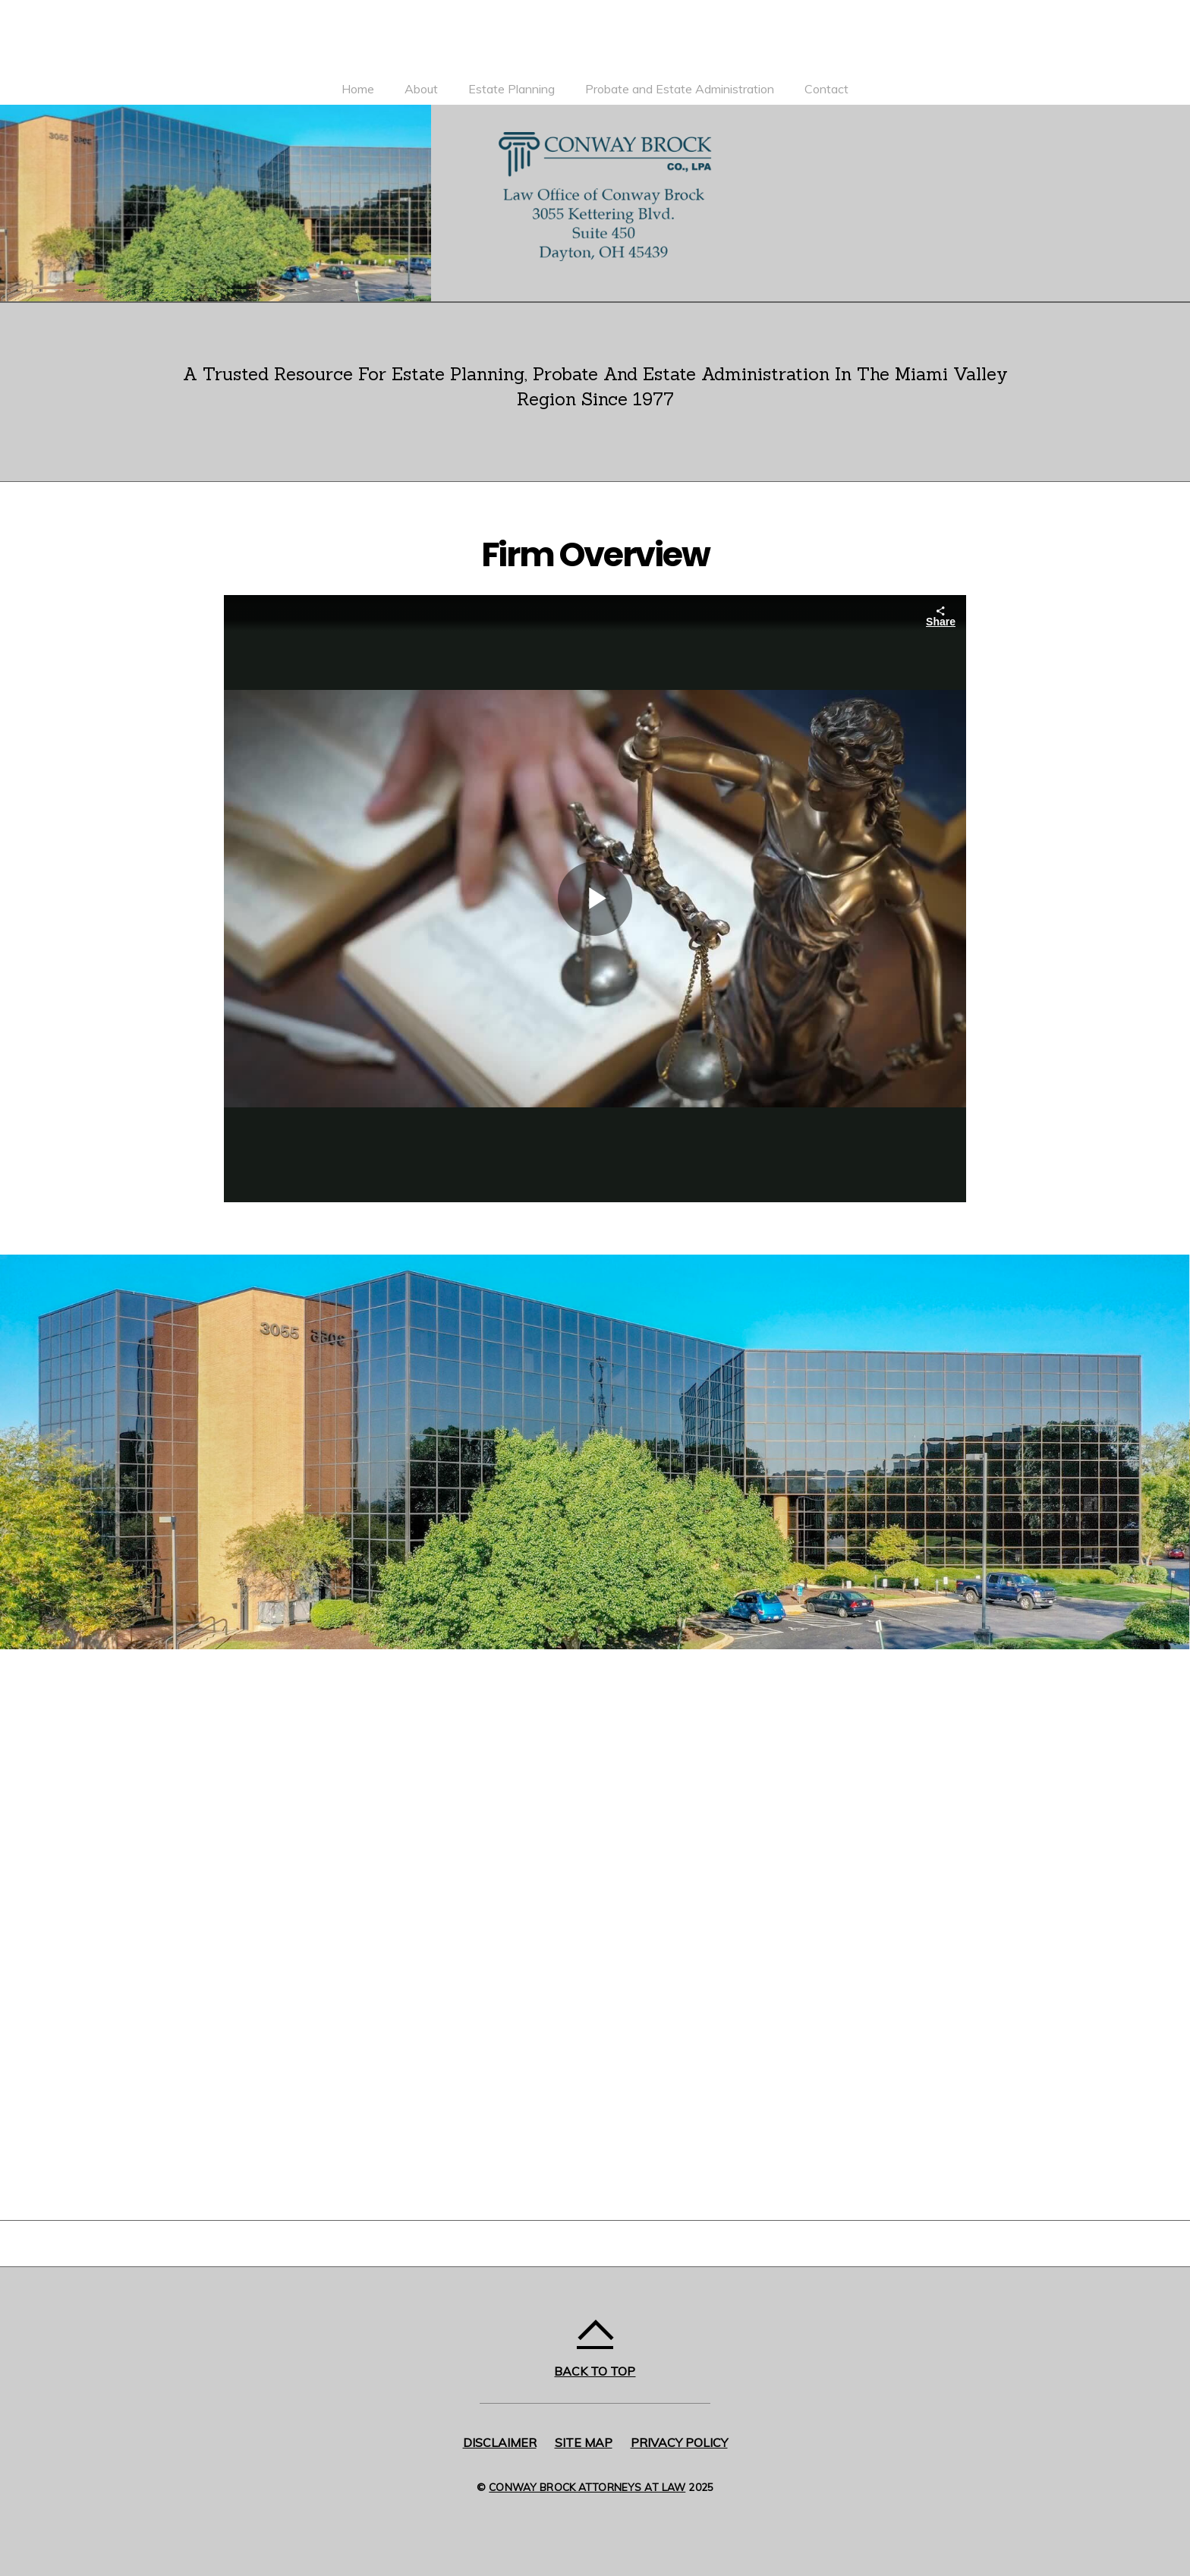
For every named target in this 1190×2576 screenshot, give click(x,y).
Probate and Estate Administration (679, 88)
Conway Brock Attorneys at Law (587, 2486)
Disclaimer (500, 2442)
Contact (826, 88)
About (421, 88)
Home (358, 88)
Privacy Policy (679, 2442)
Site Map (583, 2442)
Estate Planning (511, 88)
